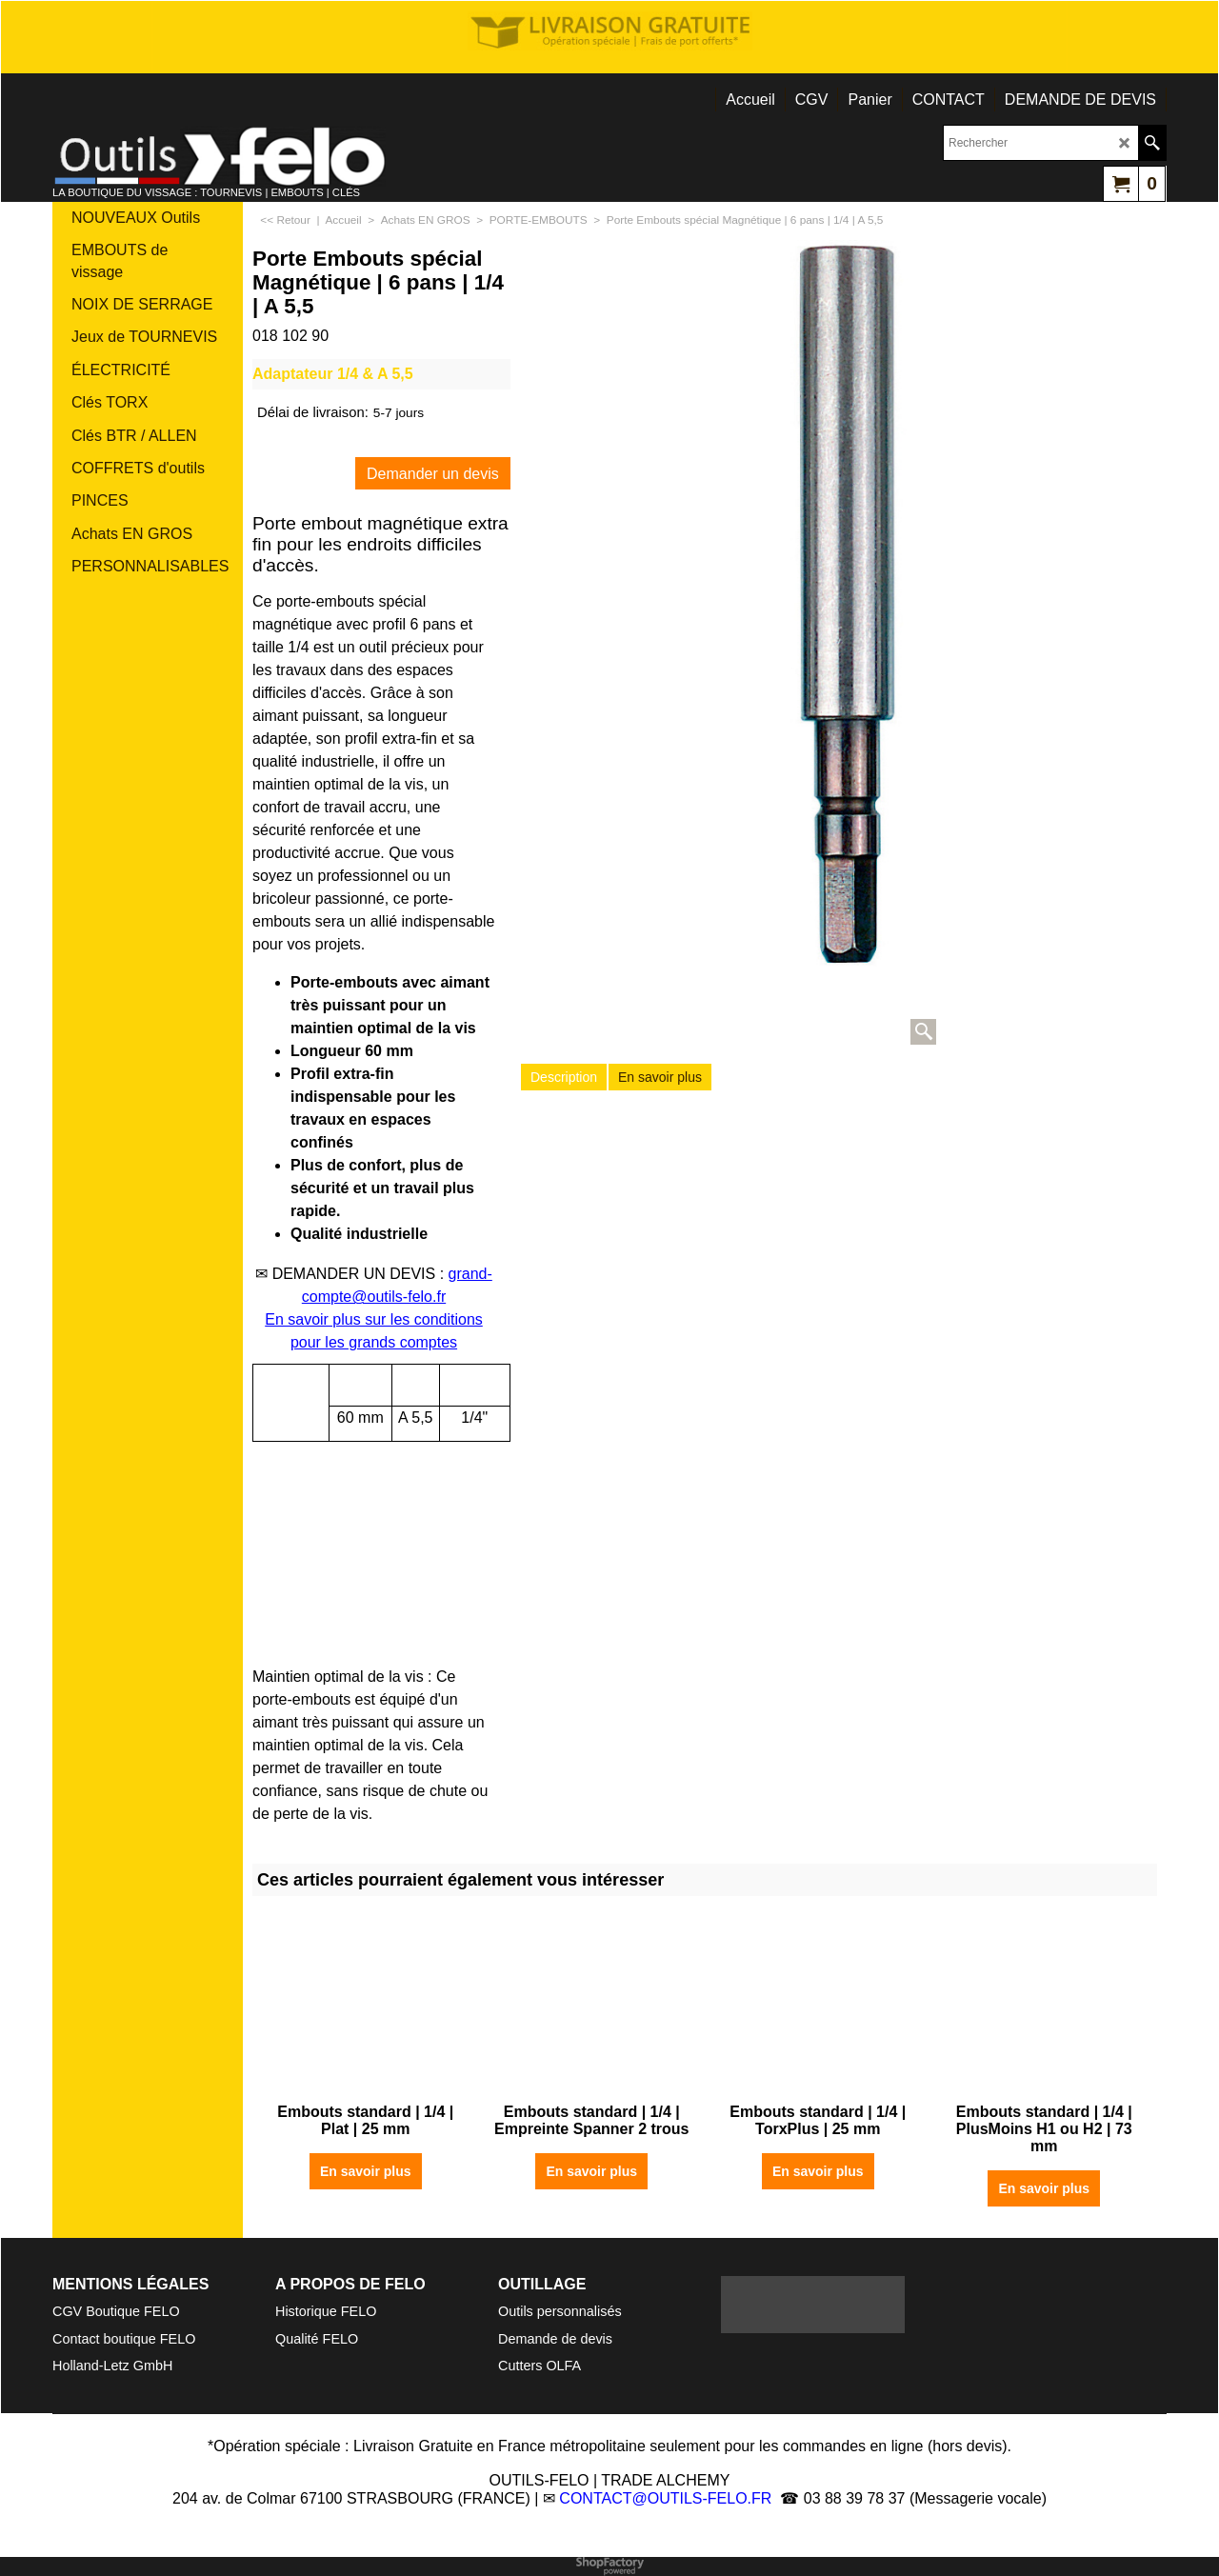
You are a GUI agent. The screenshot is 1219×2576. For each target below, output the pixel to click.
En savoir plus (660, 1077)
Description (563, 1077)
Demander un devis (433, 474)
